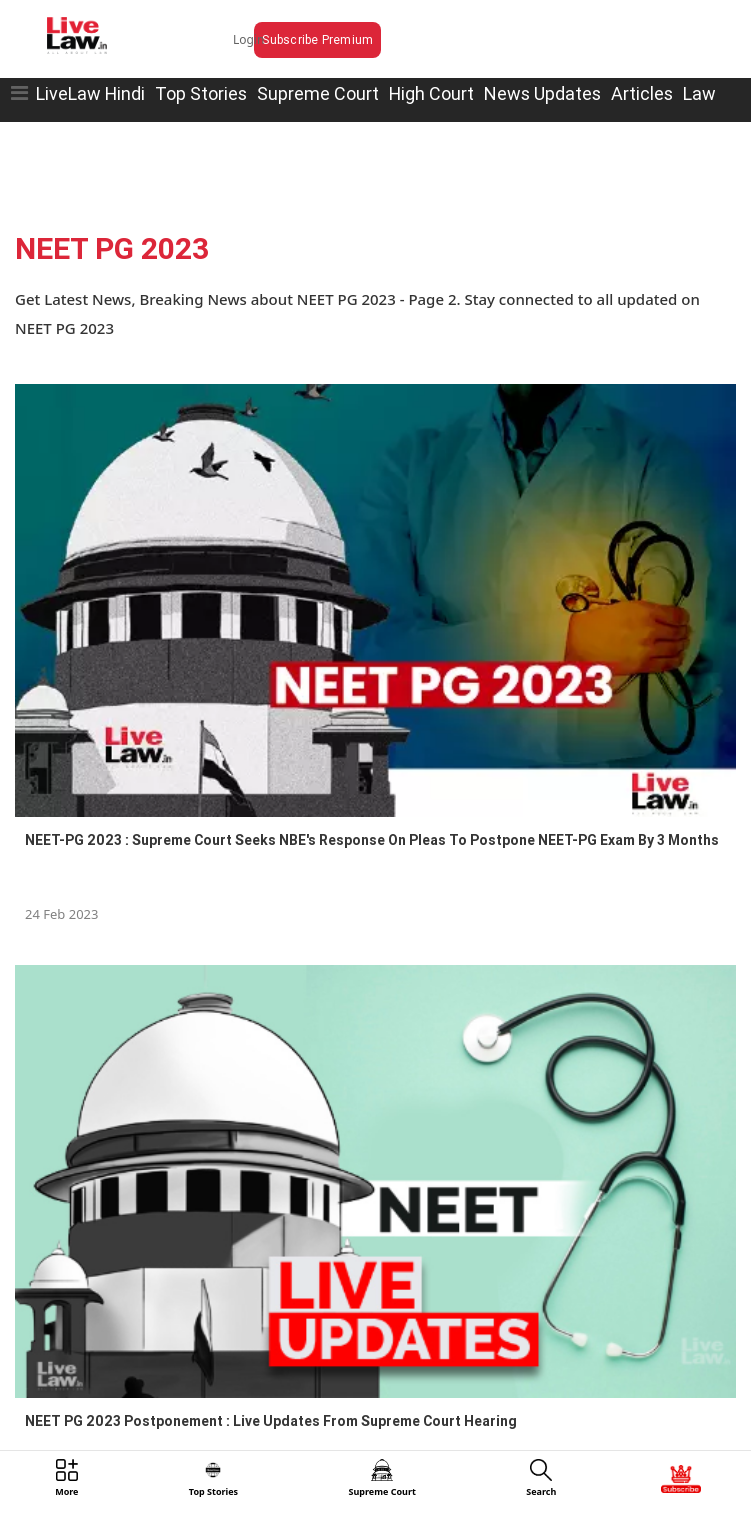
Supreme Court (318, 93)
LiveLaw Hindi (90, 93)
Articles (642, 93)
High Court (431, 93)
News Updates (542, 93)
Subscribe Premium (317, 39)
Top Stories (201, 93)
